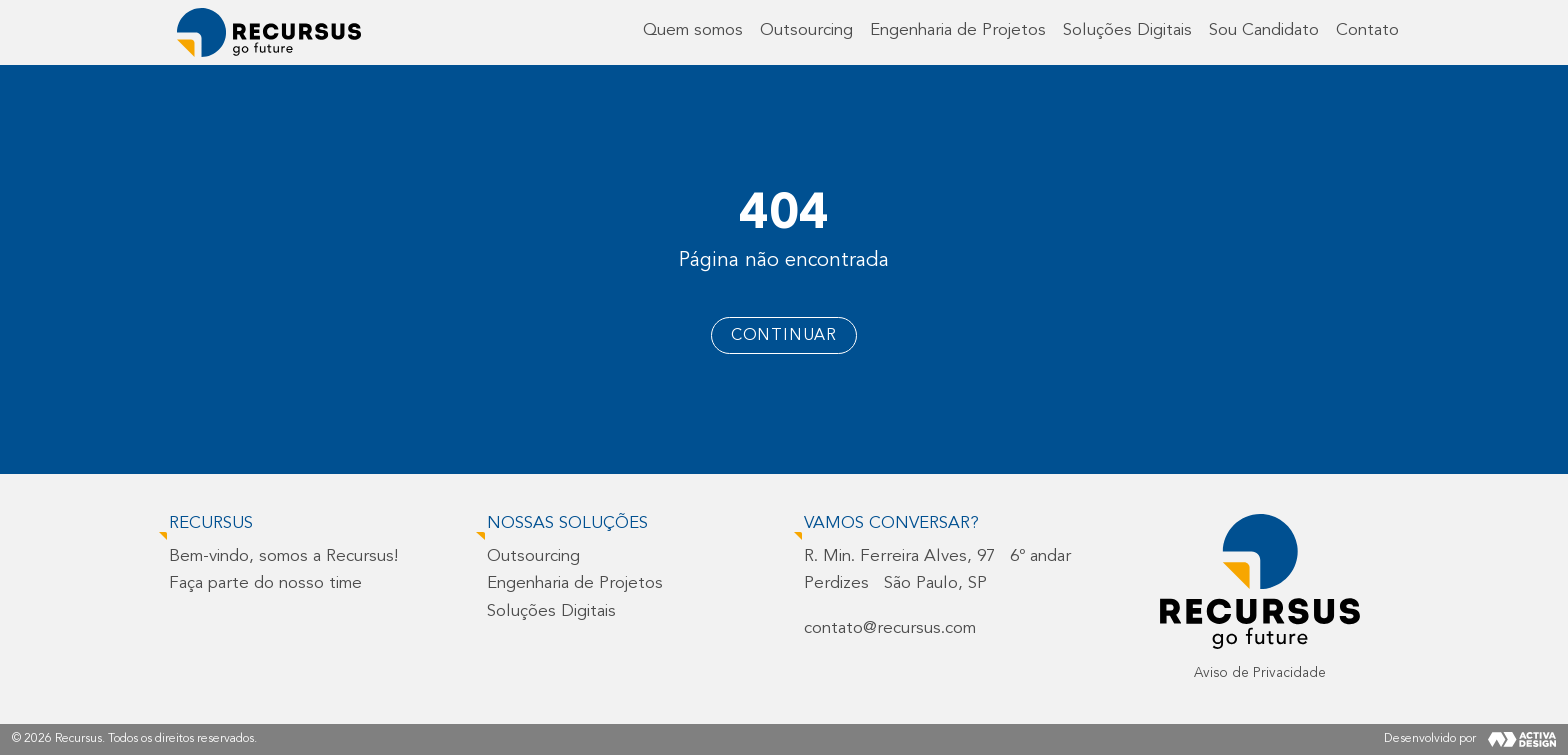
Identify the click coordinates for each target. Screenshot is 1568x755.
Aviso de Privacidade (1260, 673)
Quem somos (693, 30)
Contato (1367, 30)
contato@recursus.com (890, 628)
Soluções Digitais (1127, 30)
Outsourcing (806, 30)
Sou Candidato (1264, 30)
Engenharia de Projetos (958, 30)
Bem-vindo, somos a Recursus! (283, 556)
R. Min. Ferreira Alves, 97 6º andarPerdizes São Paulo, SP (937, 570)
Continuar (784, 336)
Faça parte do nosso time (265, 583)
